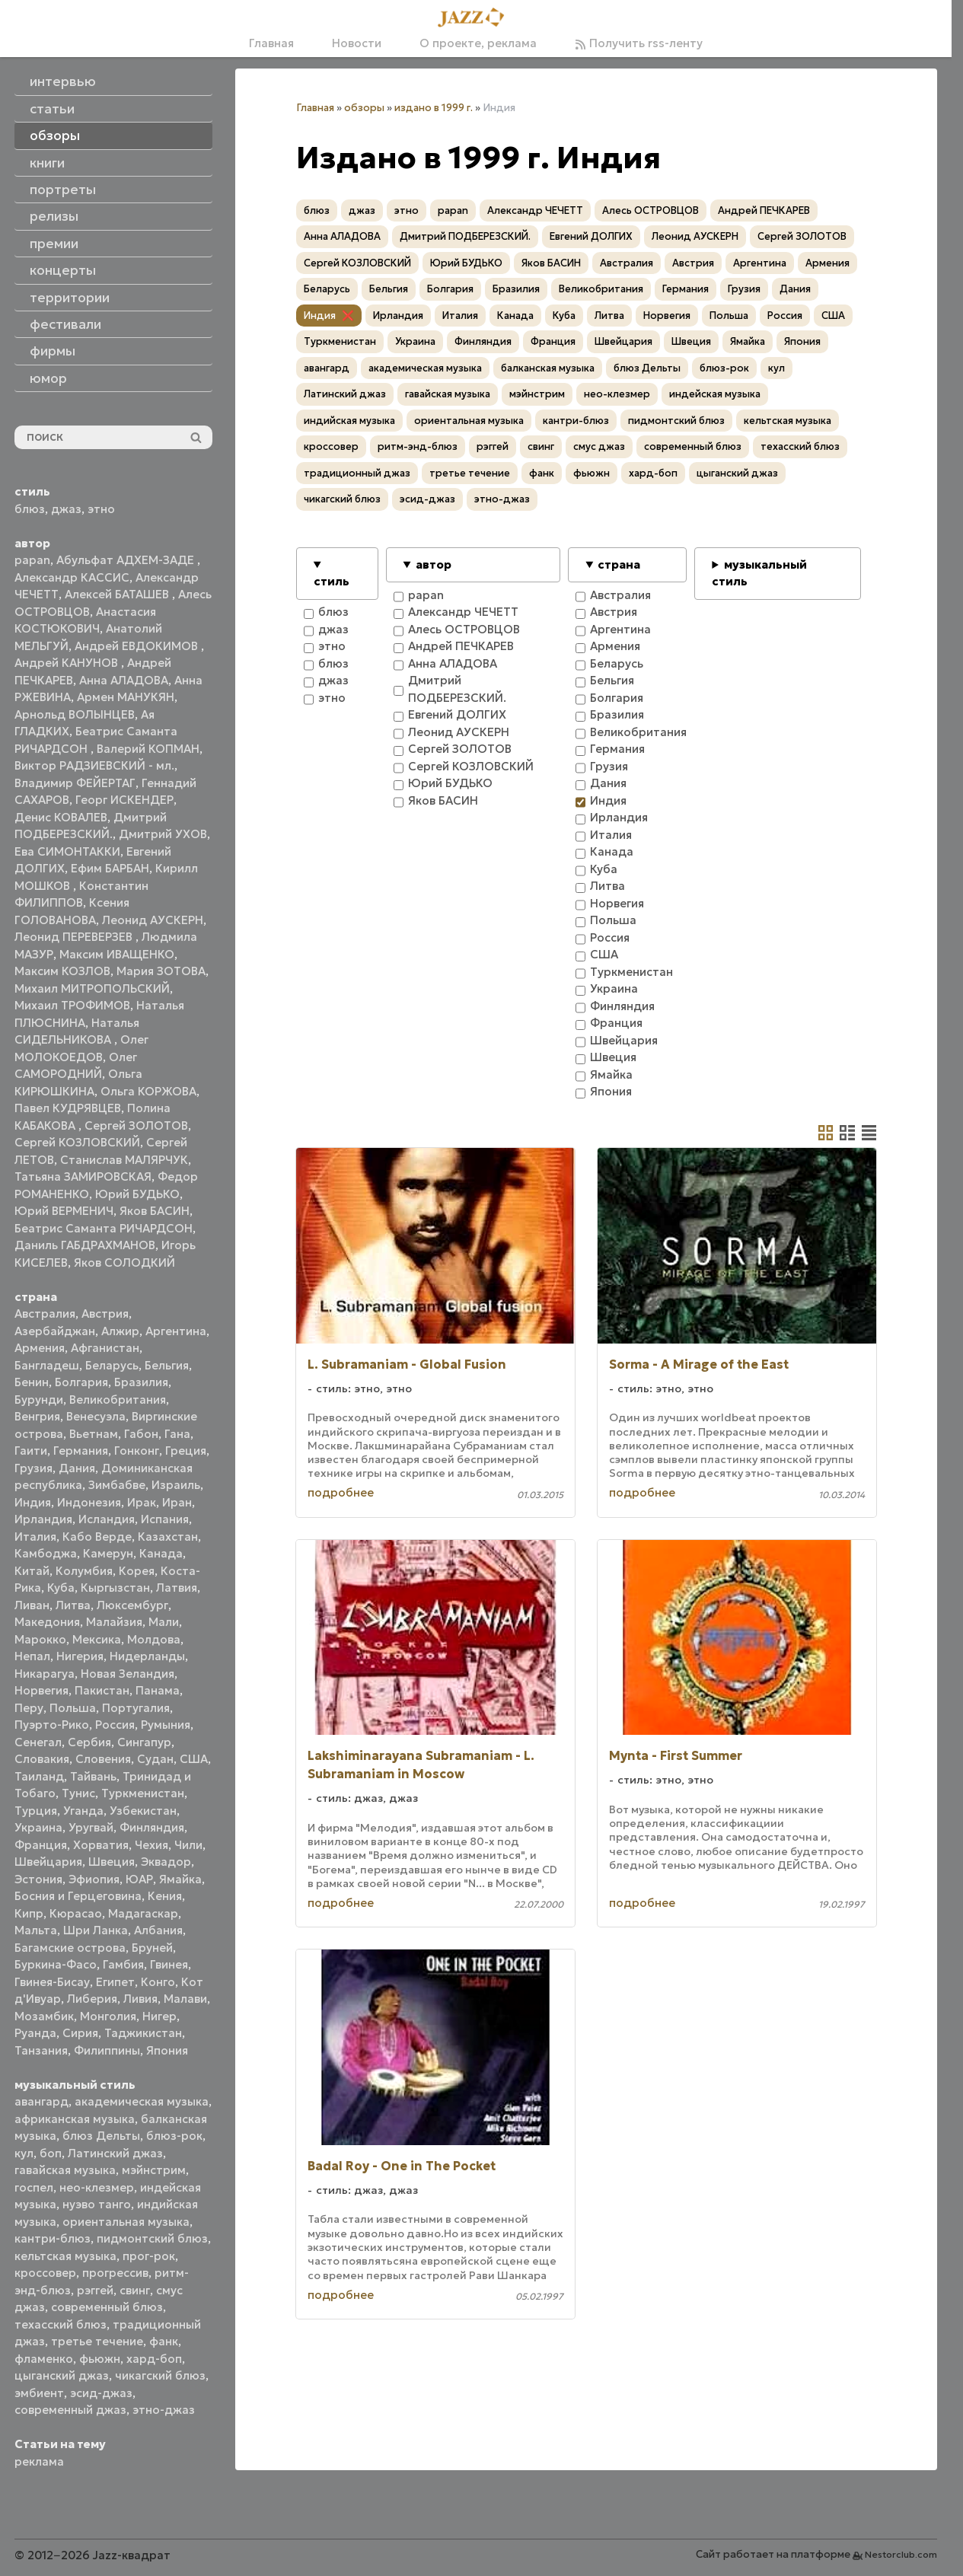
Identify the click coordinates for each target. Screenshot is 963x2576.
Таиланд (39, 1776)
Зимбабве (116, 1485)
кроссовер (45, 2272)
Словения (103, 1759)
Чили (188, 1845)
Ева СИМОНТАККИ (67, 851)
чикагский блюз (160, 2375)
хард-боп (154, 2358)
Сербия (89, 1742)
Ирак (141, 1502)
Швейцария (48, 1861)
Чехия (151, 1845)
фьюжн (99, 2358)
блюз (29, 509)
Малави (185, 1998)
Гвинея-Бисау (52, 1982)
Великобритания (117, 1399)
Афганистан (105, 1348)
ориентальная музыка (126, 2221)
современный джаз (70, 2409)
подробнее (341, 1492)
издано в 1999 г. (433, 107)
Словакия (41, 1759)
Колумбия (84, 1571)
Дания (77, 1468)
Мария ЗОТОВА (161, 971)
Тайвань (93, 1776)
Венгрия (37, 1416)
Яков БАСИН (155, 1211)
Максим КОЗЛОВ (62, 971)
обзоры (364, 107)
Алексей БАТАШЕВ (118, 594)
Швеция (111, 1861)
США (194, 1759)
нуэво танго (96, 2204)
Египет (115, 1982)
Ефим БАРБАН (110, 868)
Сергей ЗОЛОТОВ (136, 1125)
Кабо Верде (97, 1536)
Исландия (106, 1519)
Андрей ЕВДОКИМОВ (138, 646)
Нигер (159, 2016)
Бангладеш (46, 1365)
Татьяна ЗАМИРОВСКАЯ (82, 1176)
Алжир (120, 1331)
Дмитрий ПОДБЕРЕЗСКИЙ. (465, 236)
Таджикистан (143, 2033)
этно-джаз (163, 2409)
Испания (165, 1519)
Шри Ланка (95, 1930)
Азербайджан (54, 1331)
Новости (356, 43)
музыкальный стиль (759, 573)
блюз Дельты (101, 2135)
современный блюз (107, 2307)
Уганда (83, 1810)
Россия (115, 1724)
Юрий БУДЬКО (137, 1194)
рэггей (95, 2290)
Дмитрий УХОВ (163, 834)
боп (51, 2153)
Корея (137, 1571)
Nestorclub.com (901, 2554)
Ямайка (180, 1879)
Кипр (28, 1913)
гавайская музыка (65, 2170)
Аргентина (175, 1331)
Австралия (44, 1313)
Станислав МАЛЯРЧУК (124, 1160)
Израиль (175, 1485)
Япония (167, 2050)
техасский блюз (60, 2324)
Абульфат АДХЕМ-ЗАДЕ (126, 560)
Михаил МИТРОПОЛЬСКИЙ (92, 988)
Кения (165, 1896)
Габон (141, 1434)
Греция (185, 1450)
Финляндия (152, 1827)
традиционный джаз (357, 473)
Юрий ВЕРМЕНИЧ (63, 1211)
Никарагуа (44, 1673)
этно (101, 509)
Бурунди (38, 1399)
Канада (161, 1553)
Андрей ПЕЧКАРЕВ (764, 210)
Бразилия (141, 1382)
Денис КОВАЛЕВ (60, 817)
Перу (28, 1708)
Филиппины (107, 2050)
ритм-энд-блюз (418, 446)
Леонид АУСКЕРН (152, 920)
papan (32, 560)
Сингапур (144, 1742)
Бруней (152, 1947)
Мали (163, 1622)
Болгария (81, 1382)
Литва (73, 1605)
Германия (80, 1450)
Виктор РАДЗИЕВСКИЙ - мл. (94, 765)
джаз (66, 509)
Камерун (108, 1553)
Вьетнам (93, 1434)
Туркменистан (142, 1793)
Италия (35, 1536)
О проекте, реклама (478, 43)
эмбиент (39, 2393)
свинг (135, 2290)
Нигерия (80, 1656)
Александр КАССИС (71, 577)
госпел (33, 2187)
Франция (40, 1845)
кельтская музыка (65, 2256)
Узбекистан (143, 1810)
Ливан (31, 1605)
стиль (331, 581)
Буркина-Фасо (55, 1964)
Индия (32, 1502)
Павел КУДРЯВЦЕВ (67, 1108)
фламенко (43, 2358)
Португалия (136, 1708)
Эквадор (166, 1861)
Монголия (108, 2016)
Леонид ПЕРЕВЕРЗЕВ (75, 936)
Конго (158, 1982)
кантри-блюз (52, 2238)
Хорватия (101, 1845)
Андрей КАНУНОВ (67, 662)
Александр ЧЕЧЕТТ (535, 210)
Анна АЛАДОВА (123, 680)
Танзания (41, 2050)
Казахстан (168, 1536)
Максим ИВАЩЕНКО (116, 954)
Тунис (78, 1793)
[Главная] (476, 18)
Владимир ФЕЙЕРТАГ (75, 783)
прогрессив (115, 2272)
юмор (48, 378)
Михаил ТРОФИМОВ (72, 1005)
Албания (158, 1930)
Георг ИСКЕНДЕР (124, 799)
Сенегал (38, 1742)
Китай (31, 1571)
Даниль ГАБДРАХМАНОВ (84, 1245)
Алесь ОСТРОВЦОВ (650, 210)
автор (433, 564)
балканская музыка (548, 368)
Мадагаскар (143, 1913)
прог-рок (149, 2256)
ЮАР (139, 1879)
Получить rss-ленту (639, 43)
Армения (39, 1348)
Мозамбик (44, 2016)
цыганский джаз (61, 2375)
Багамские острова (70, 1947)
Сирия (80, 2033)
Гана (177, 1434)
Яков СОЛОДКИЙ (124, 1262)
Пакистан (102, 1690)
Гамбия (123, 1964)
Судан (155, 1759)
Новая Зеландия (127, 1673)
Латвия (176, 1587)
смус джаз (599, 446)
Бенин (31, 1382)
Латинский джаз (115, 2153)
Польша (72, 1708)
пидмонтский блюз (152, 2238)
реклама (39, 2461)
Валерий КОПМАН (148, 748)
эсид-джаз (101, 2393)
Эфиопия (94, 1879)
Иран (177, 1502)
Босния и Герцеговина (78, 1896)
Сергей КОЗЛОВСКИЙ (77, 1142)
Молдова (153, 1639)
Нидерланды (147, 1656)
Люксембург (132, 1605)
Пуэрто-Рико (51, 1724)
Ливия (140, 1998)
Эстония (38, 1879)
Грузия (33, 1468)
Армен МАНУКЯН (125, 697)
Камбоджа (45, 1553)
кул (23, 2153)
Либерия (92, 1998)
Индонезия (89, 1502)
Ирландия (43, 1519)
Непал (32, 1656)
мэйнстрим (154, 2170)
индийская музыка (349, 420)
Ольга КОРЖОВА (148, 1091)
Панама (158, 1690)
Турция (35, 1810)
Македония (47, 1622)
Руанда (35, 2033)
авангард (41, 2101)
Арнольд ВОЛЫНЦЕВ (74, 714)
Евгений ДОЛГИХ (591, 236)
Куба (61, 1587)
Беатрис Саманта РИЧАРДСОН (103, 1228)
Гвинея (169, 1964)
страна (619, 564)
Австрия (105, 1313)
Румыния (165, 1724)
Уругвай (91, 1827)
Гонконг (136, 1450)
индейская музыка (715, 393)
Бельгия (167, 1365)
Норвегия (41, 1690)
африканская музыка (74, 2119)
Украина (38, 1827)
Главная (271, 43)
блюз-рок (174, 2135)
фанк (163, 2341)
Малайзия (114, 1622)
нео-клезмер (96, 2187)
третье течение (97, 2341)
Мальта (35, 1930)
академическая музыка (142, 2101)
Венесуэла (96, 1416)
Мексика (96, 1639)
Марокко (40, 1639)
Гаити (30, 1450)
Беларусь (112, 1365)
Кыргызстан (115, 1587)
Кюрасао (75, 1913)
